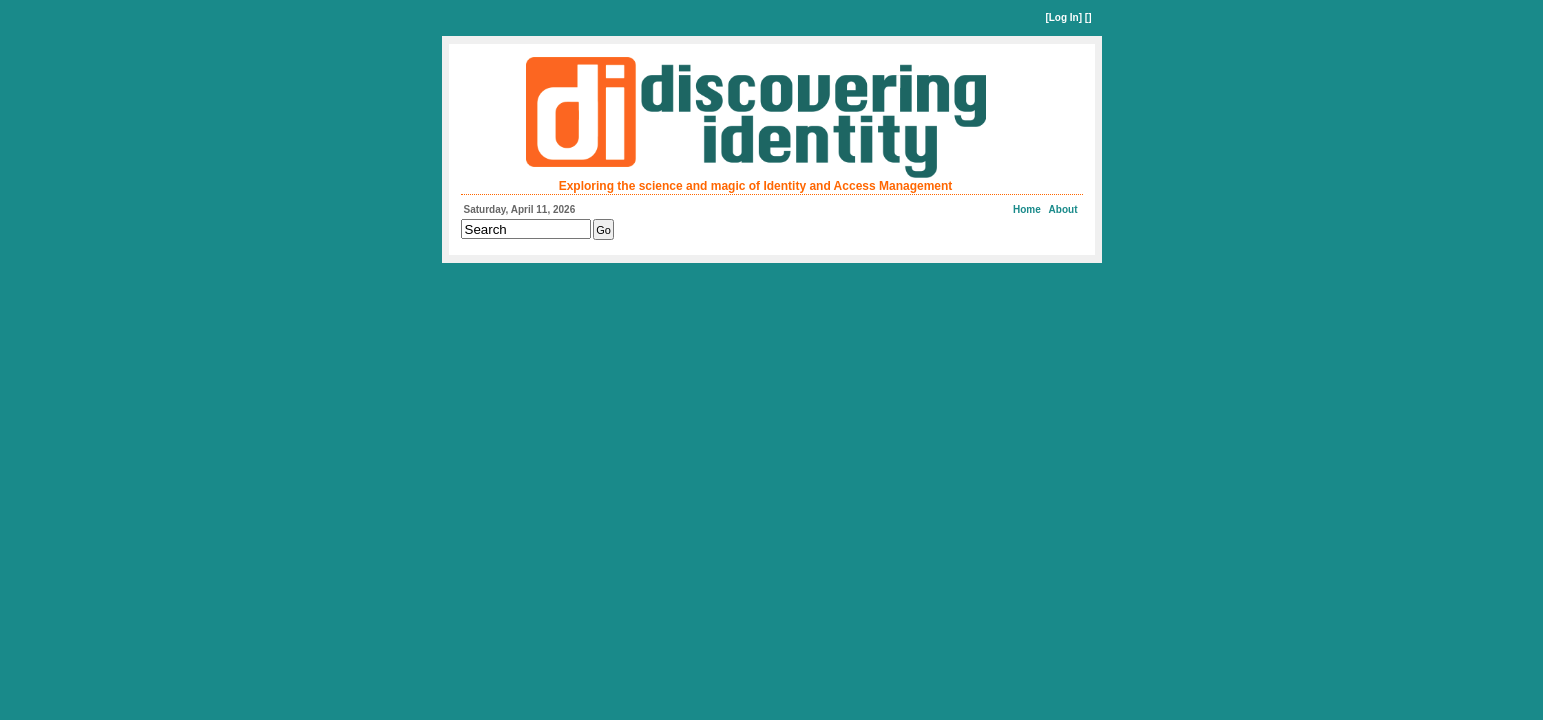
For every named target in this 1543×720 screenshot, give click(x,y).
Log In (1064, 17)
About (1063, 209)
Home (1027, 209)
